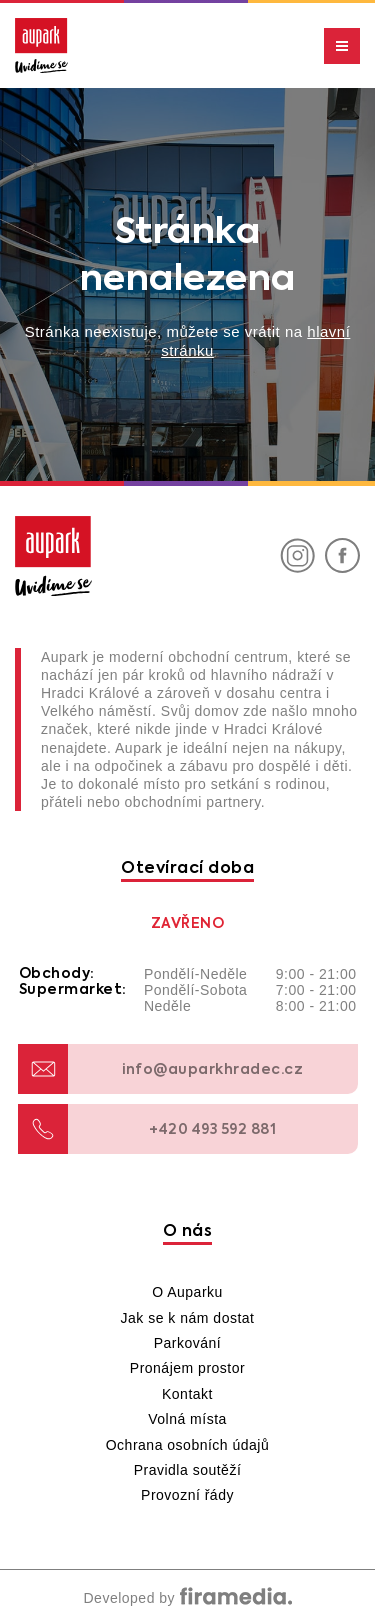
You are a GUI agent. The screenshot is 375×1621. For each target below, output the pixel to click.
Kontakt (187, 1394)
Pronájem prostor (187, 1368)
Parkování (188, 1343)
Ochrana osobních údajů (188, 1445)
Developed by (187, 1598)
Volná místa (187, 1419)
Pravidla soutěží (188, 1470)
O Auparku (187, 1292)
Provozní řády (187, 1495)
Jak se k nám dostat (187, 1318)
